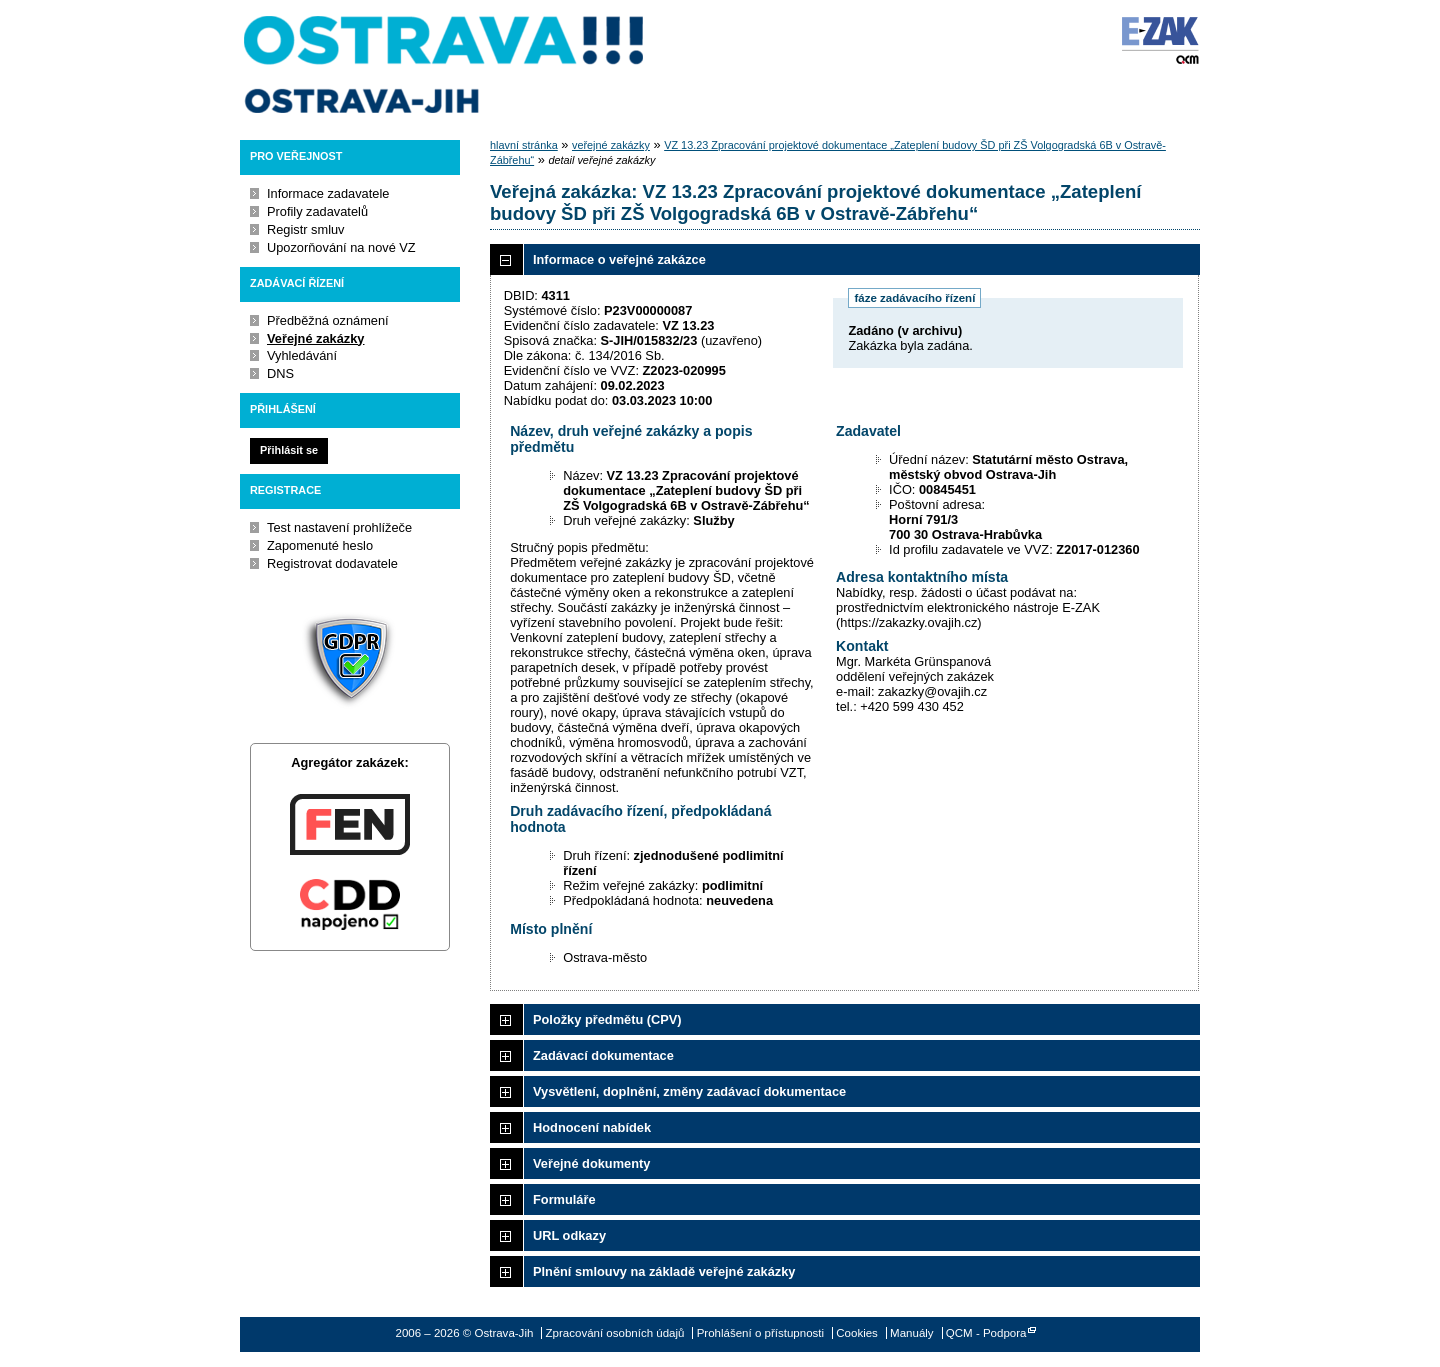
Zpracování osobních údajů (615, 1333)
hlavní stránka (524, 145)
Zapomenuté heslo (320, 545)
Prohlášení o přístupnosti (760, 1333)
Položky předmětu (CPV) (607, 1019)
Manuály (912, 1333)
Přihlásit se (289, 450)
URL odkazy (569, 1235)
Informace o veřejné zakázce (619, 259)
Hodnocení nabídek (592, 1127)
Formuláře (564, 1199)
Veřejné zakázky (315, 338)
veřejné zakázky (611, 145)
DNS (280, 373)
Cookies (857, 1333)
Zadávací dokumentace (603, 1055)
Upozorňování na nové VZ (341, 247)
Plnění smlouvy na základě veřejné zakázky (664, 1271)
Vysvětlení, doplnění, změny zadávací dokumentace (689, 1091)
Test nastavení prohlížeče (339, 527)
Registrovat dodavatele (332, 563)
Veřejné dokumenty (591, 1163)
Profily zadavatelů (317, 211)
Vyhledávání (302, 355)
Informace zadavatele (328, 193)
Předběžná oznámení (328, 320)
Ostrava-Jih (445, 65)
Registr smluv (306, 229)
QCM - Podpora (986, 1333)
